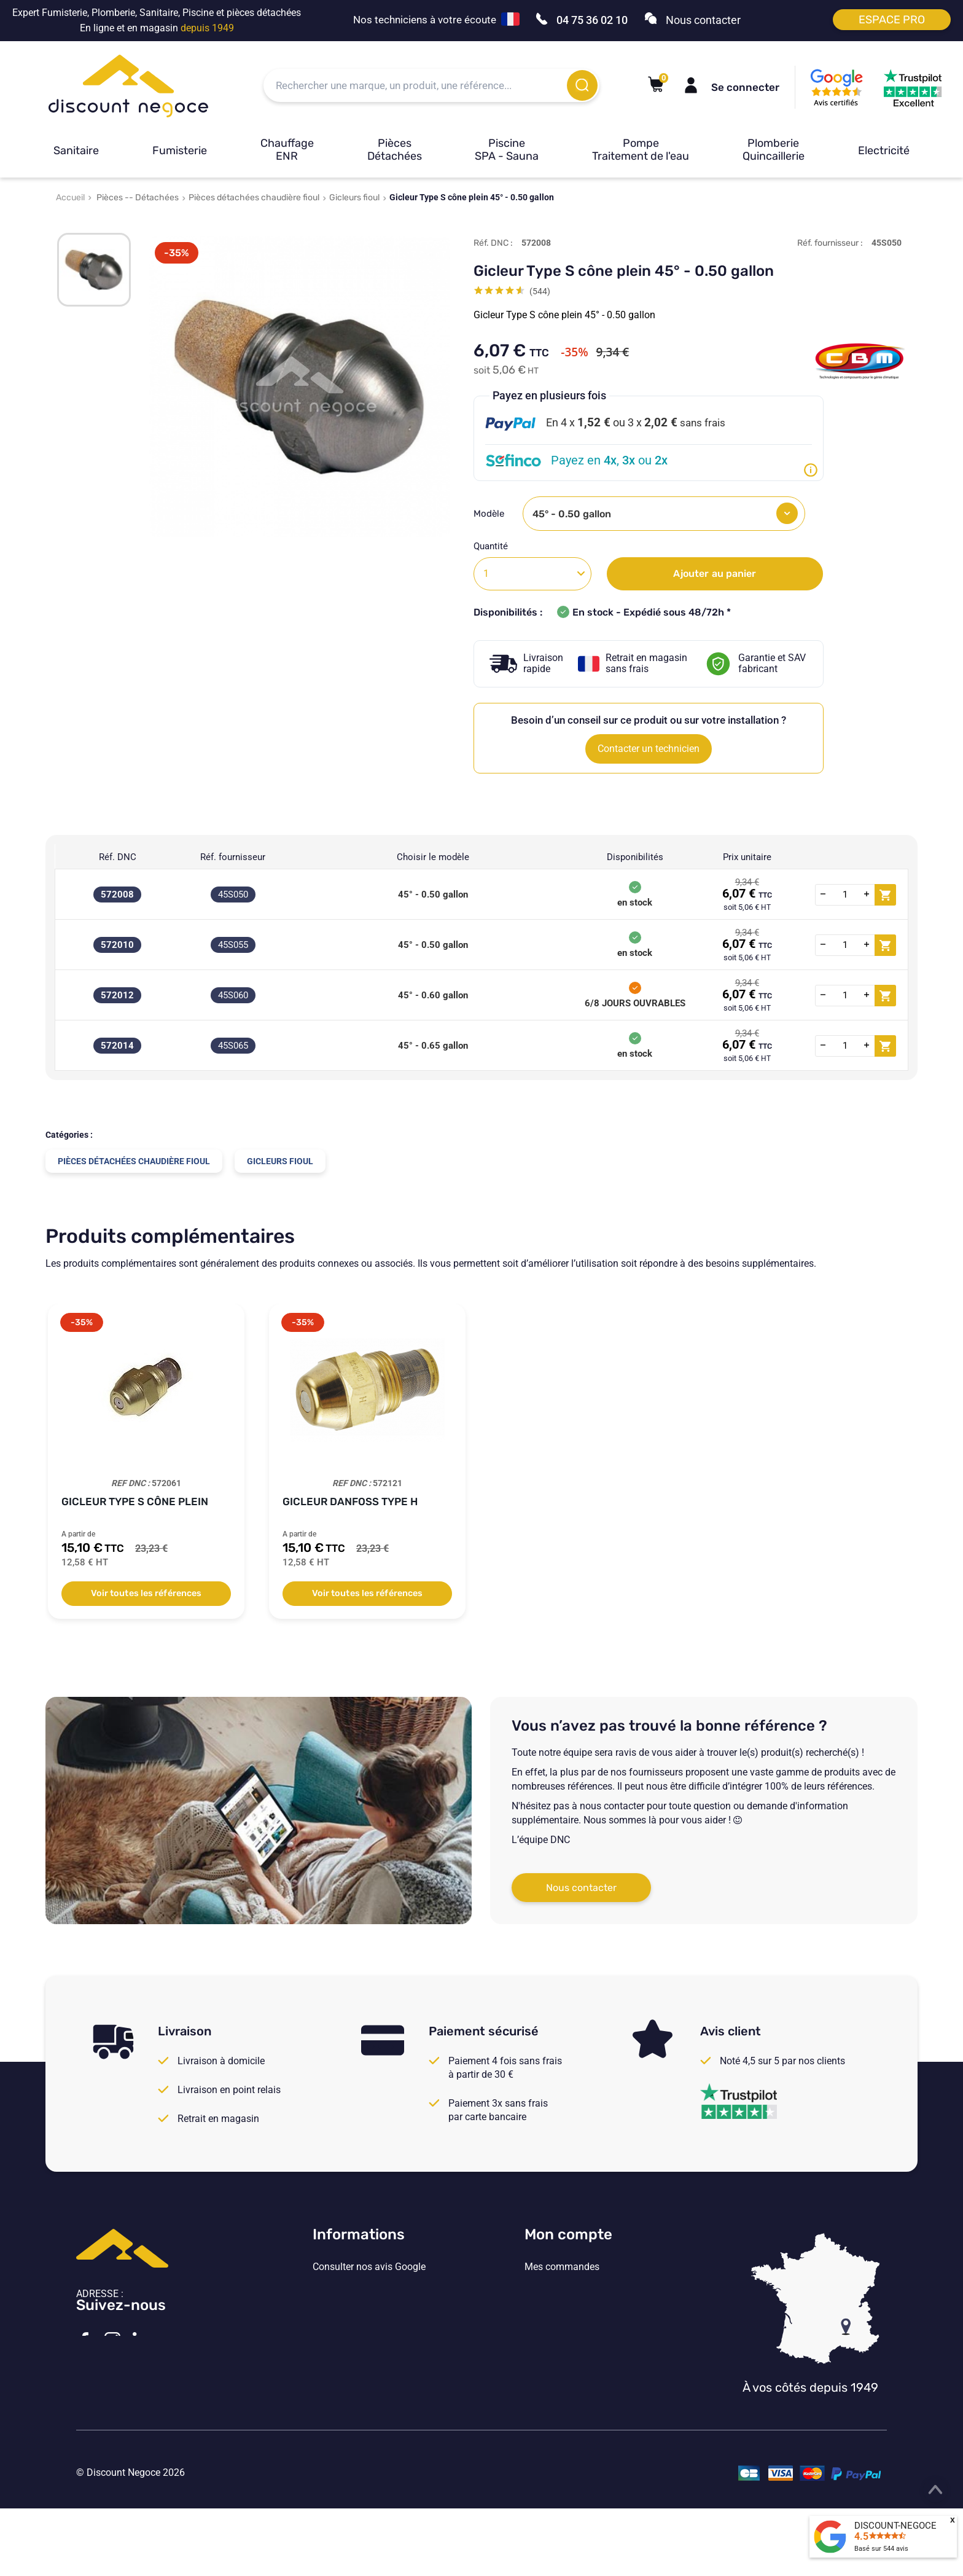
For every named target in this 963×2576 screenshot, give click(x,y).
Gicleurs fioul (354, 197)
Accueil (70, 197)
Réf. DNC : (493, 243)
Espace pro (892, 19)
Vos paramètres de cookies (371, 2367)
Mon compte (568, 2234)
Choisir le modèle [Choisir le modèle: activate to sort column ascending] (433, 857)
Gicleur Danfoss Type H (350, 1501)
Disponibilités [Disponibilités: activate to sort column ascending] (635, 857)
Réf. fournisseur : (830, 243)
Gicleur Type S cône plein (134, 1501)
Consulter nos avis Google (369, 2267)
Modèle (490, 513)
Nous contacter (581, 1887)
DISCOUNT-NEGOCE (895, 2525)
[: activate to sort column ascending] (855, 856)
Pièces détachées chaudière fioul (254, 197)
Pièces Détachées (394, 149)
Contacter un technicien (649, 748)
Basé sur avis (881, 2549)
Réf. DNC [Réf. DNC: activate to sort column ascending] (117, 857)
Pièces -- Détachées (137, 197)
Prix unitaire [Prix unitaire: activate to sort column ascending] (747, 857)
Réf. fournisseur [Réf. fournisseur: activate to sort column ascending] (232, 857)
